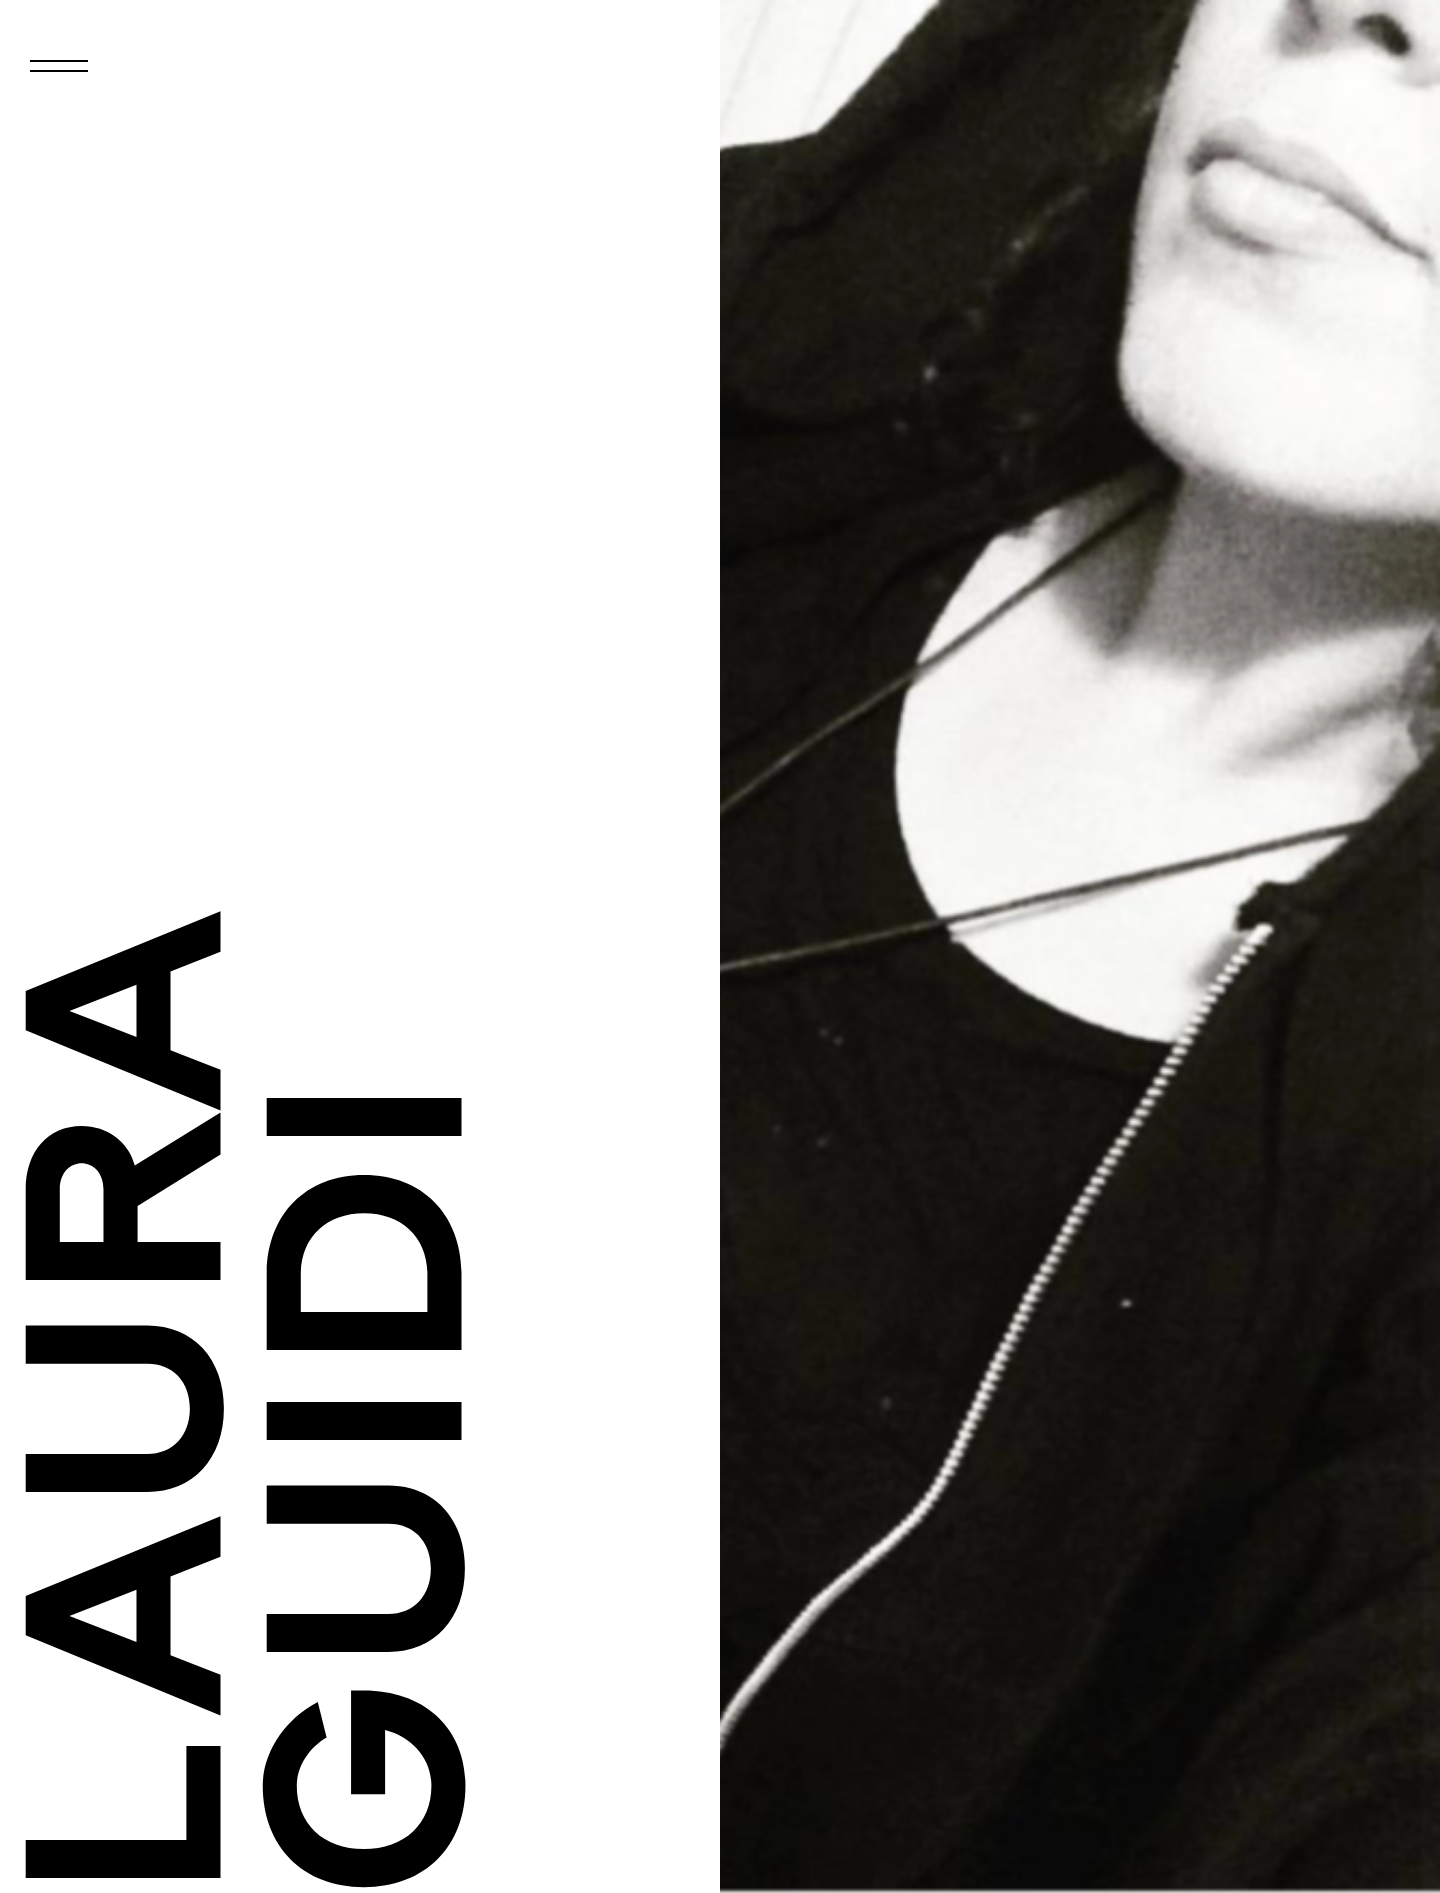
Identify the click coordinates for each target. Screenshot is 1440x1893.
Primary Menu (80, 82)
